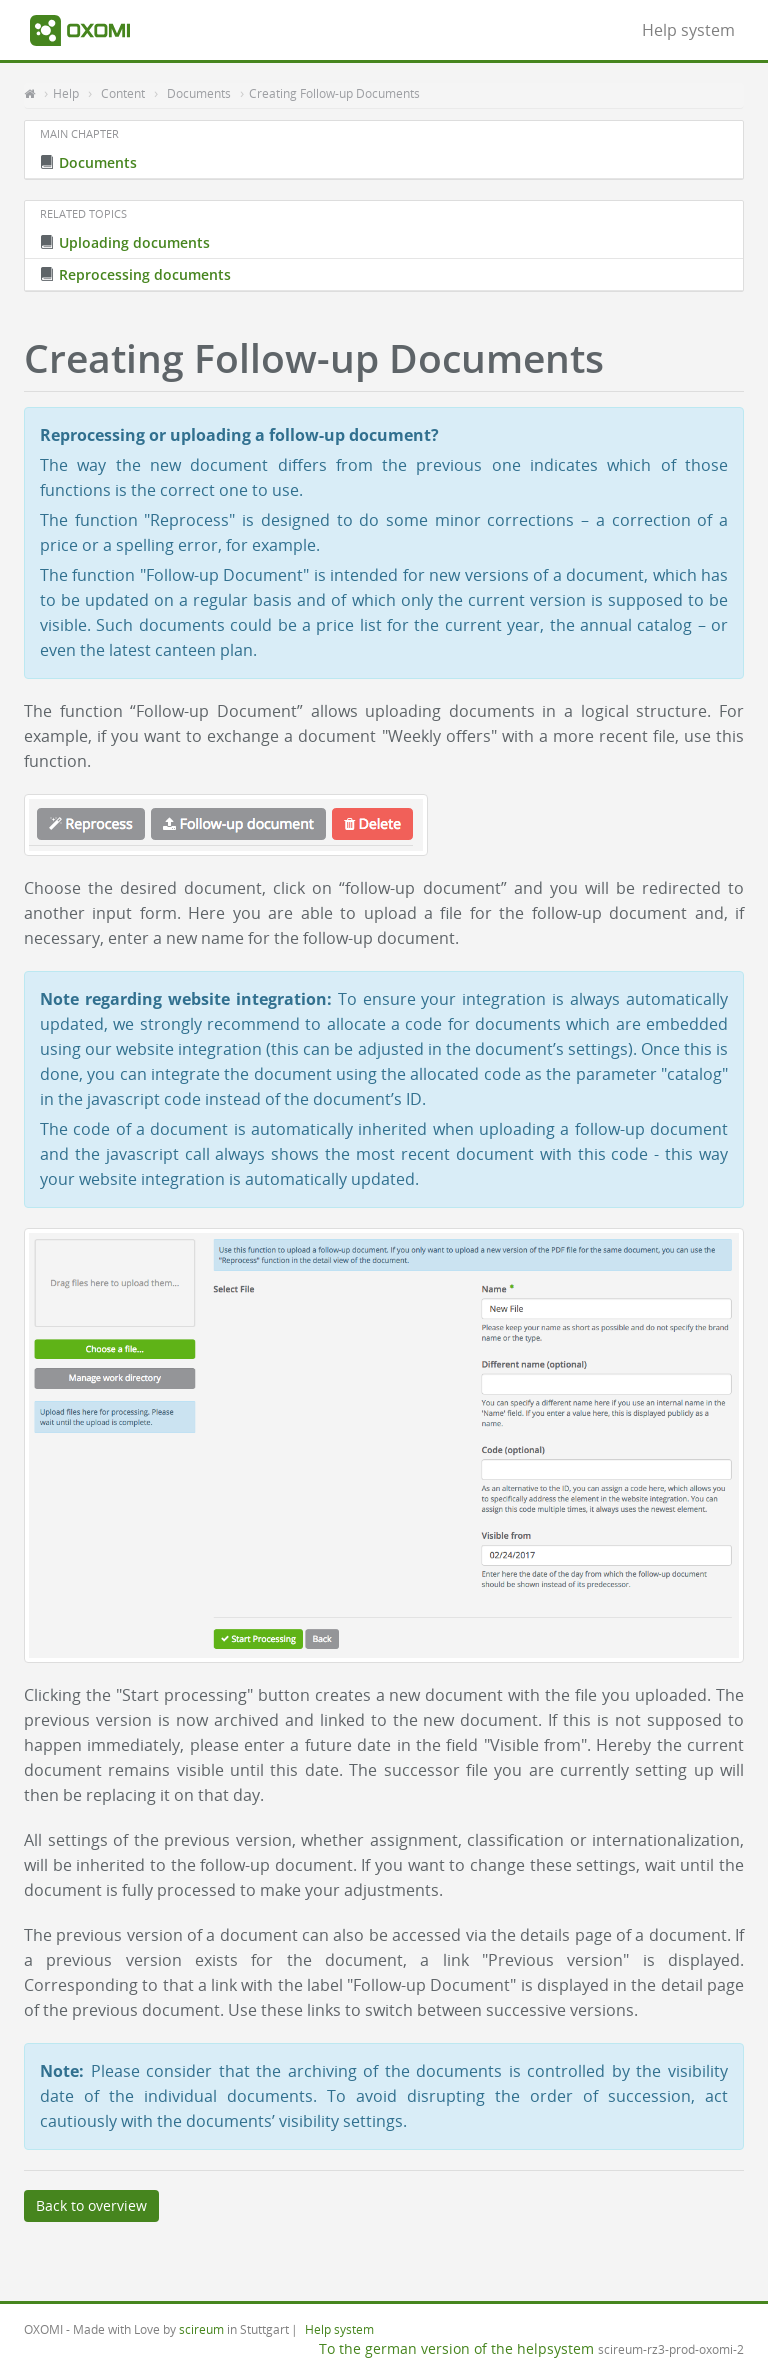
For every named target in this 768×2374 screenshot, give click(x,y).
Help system (688, 30)
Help (66, 93)
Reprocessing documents (135, 274)
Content (123, 93)
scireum (201, 2329)
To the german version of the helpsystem (456, 2348)
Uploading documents (125, 242)
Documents (199, 93)
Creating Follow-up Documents (334, 93)
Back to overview (91, 2205)
